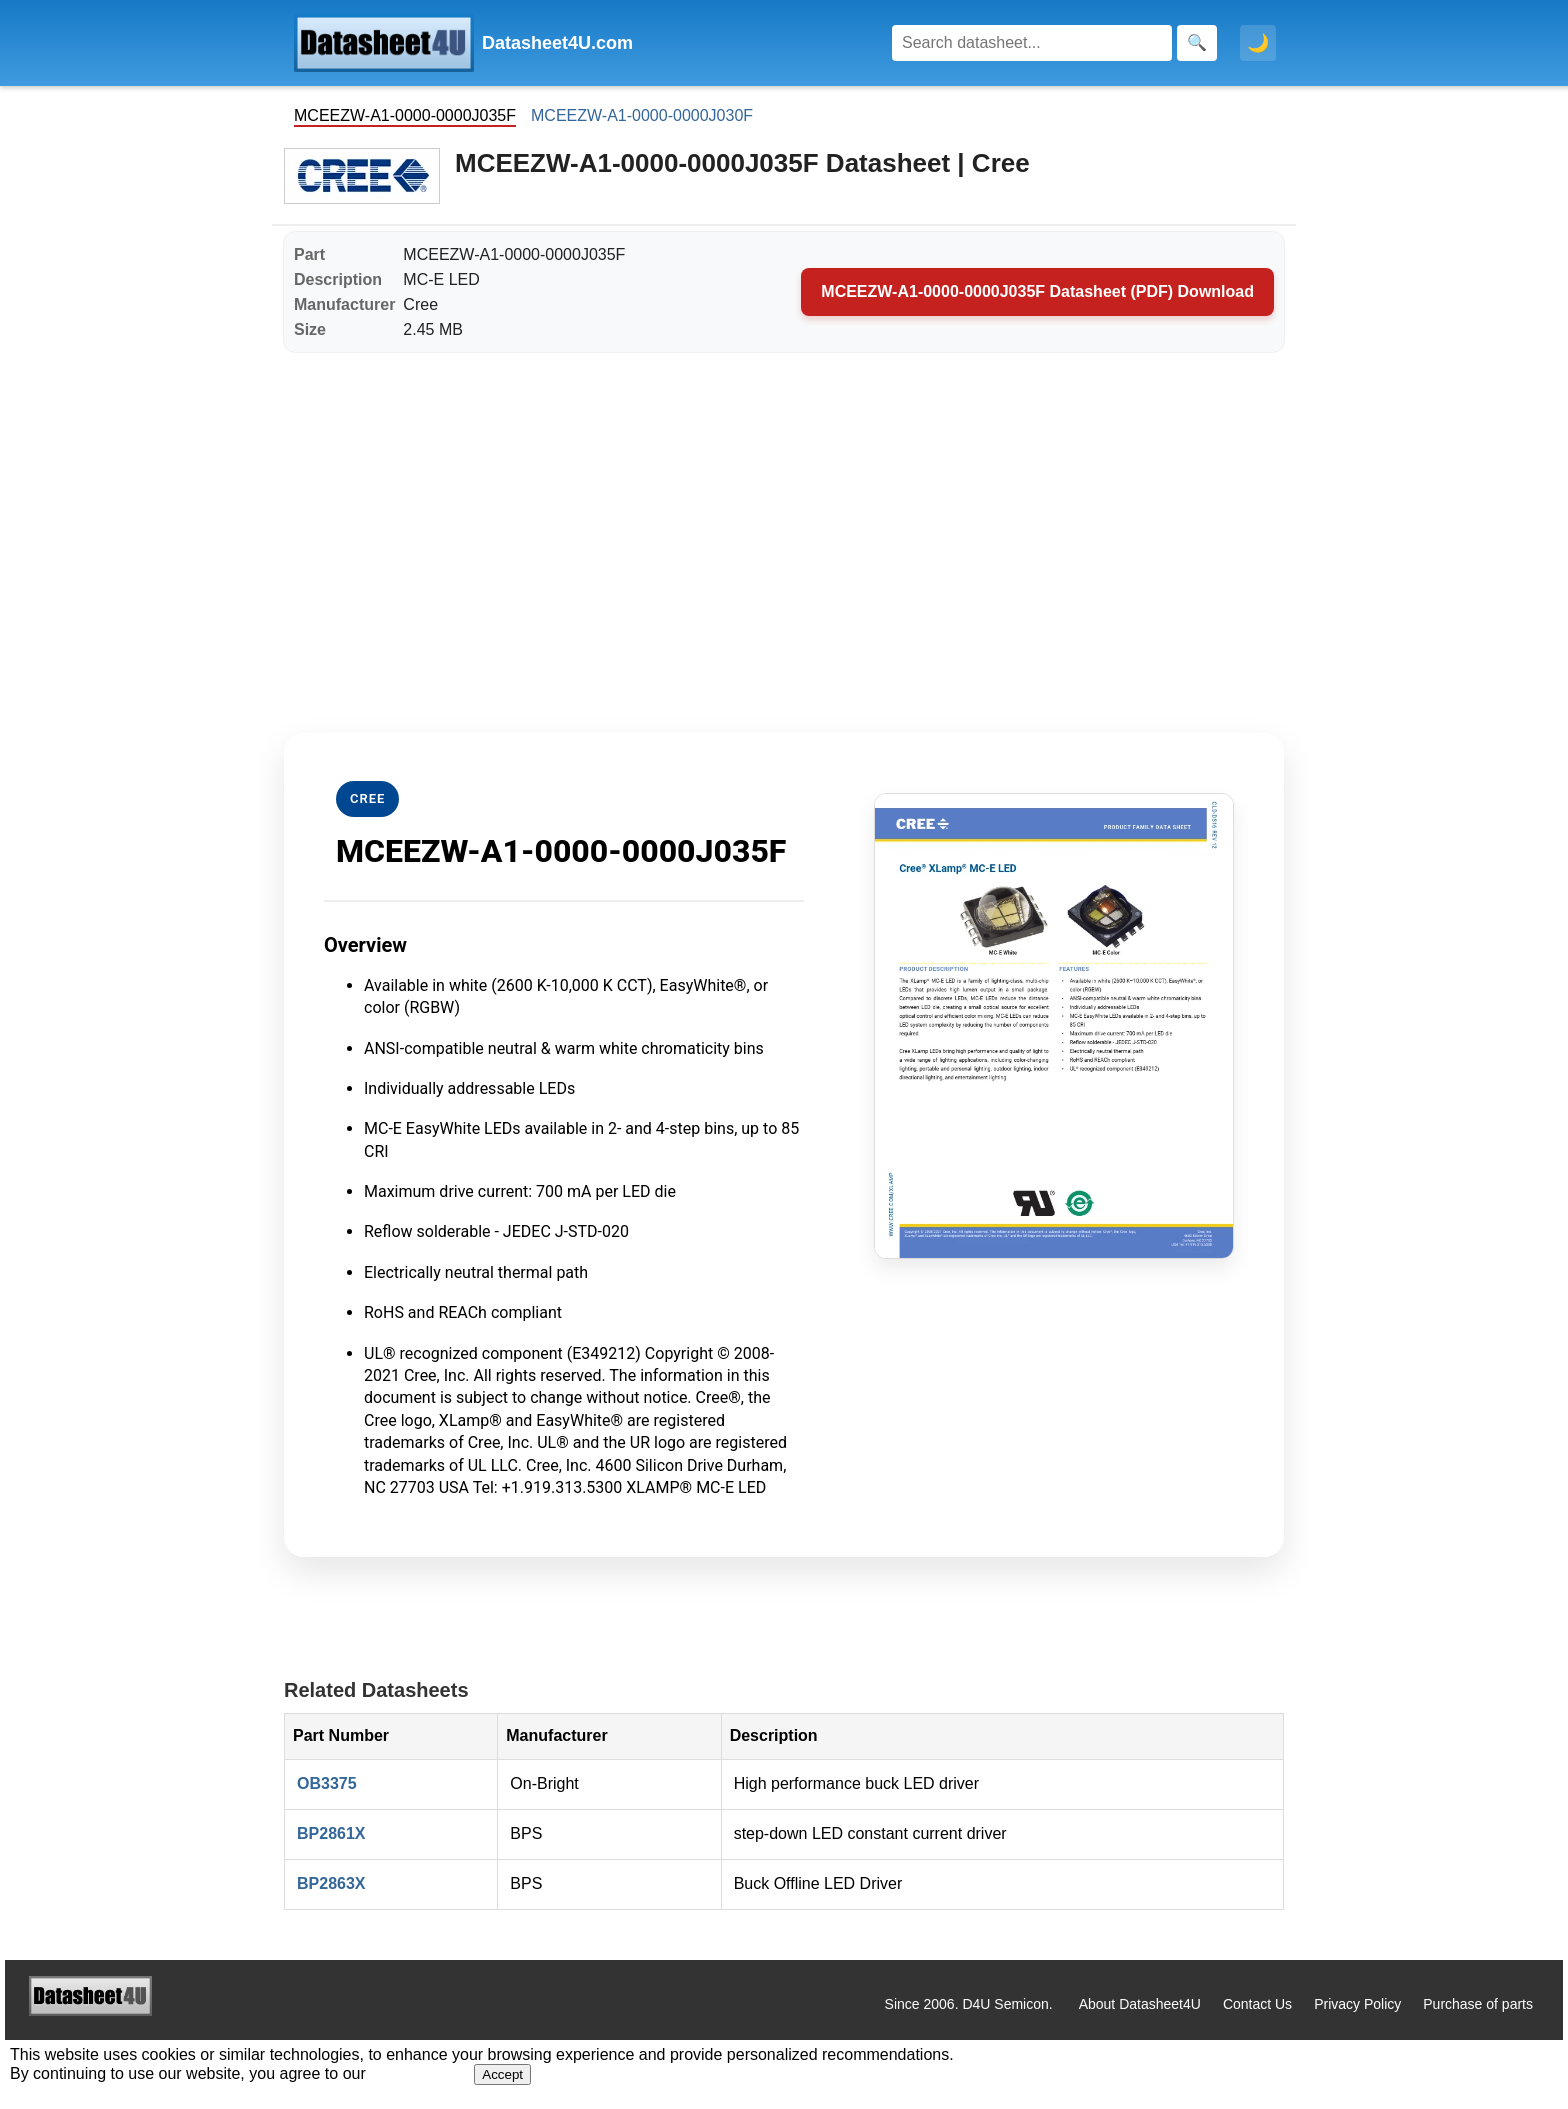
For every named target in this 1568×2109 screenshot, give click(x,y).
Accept (502, 2074)
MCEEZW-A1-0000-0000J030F (642, 115)
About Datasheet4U (1140, 2004)
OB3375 (327, 1783)
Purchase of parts (1478, 2004)
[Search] (1032, 43)
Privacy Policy (1357, 2004)
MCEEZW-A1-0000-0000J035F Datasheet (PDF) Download (1037, 291)
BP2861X (331, 1833)
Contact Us (1257, 2004)
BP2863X (331, 1883)
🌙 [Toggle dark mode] (1258, 43)
